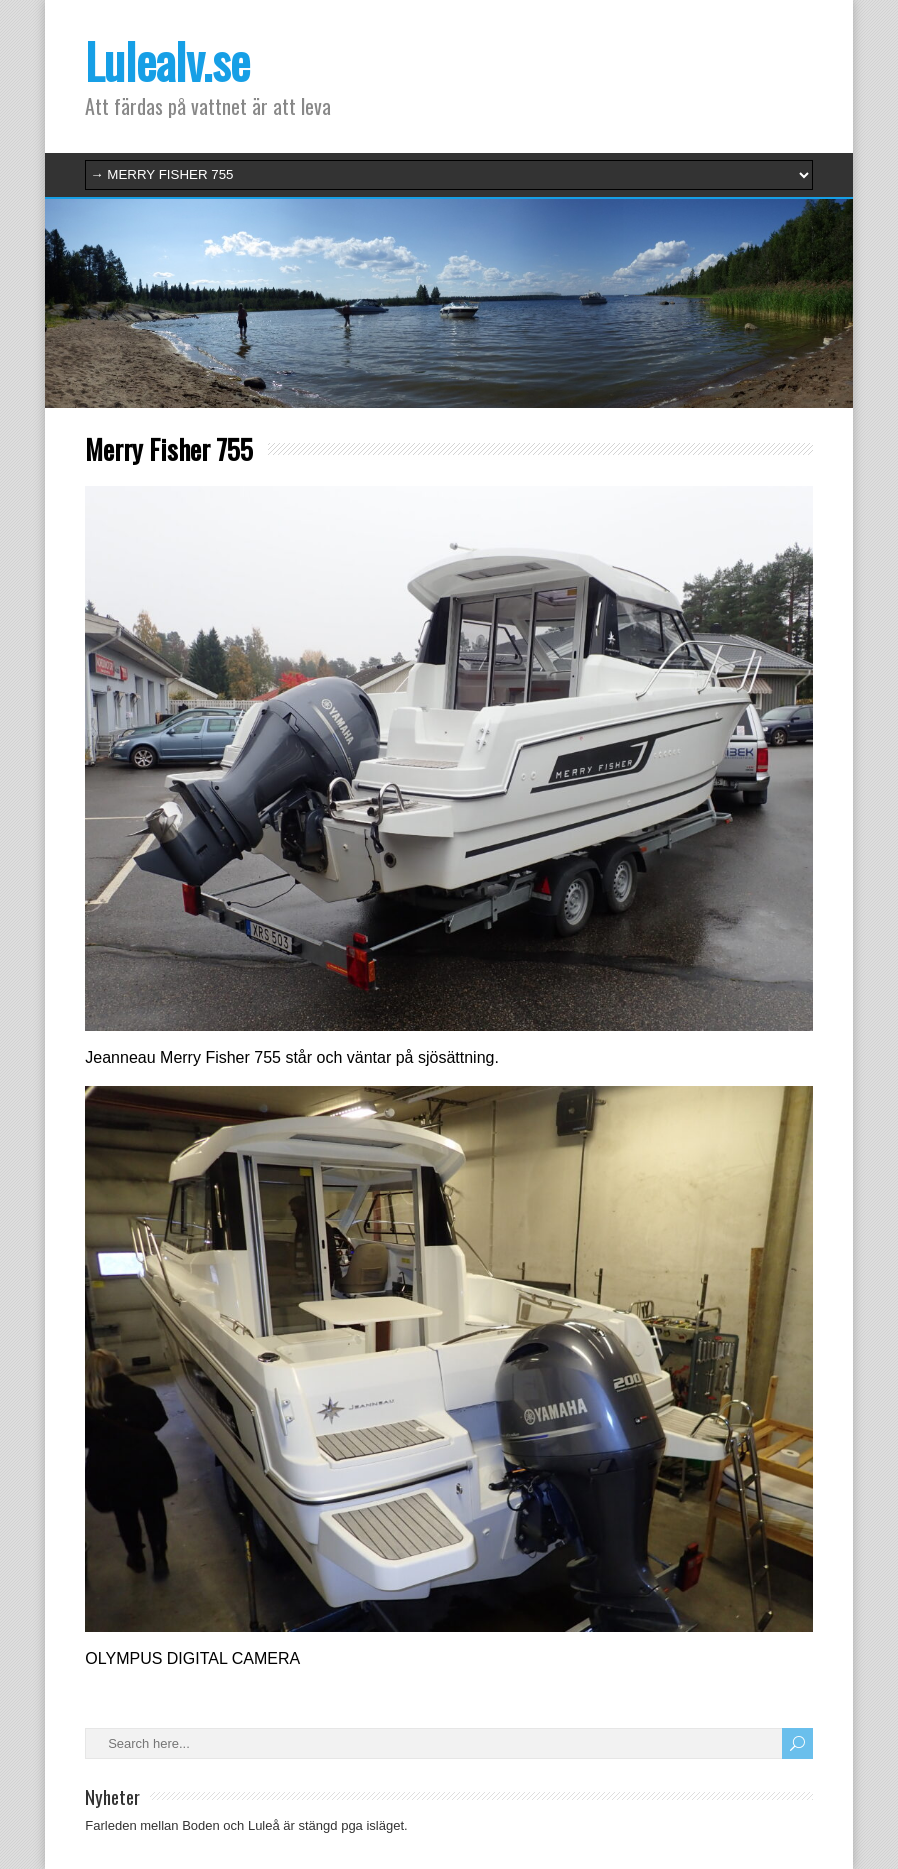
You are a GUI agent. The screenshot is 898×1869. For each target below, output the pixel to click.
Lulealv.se (167, 60)
